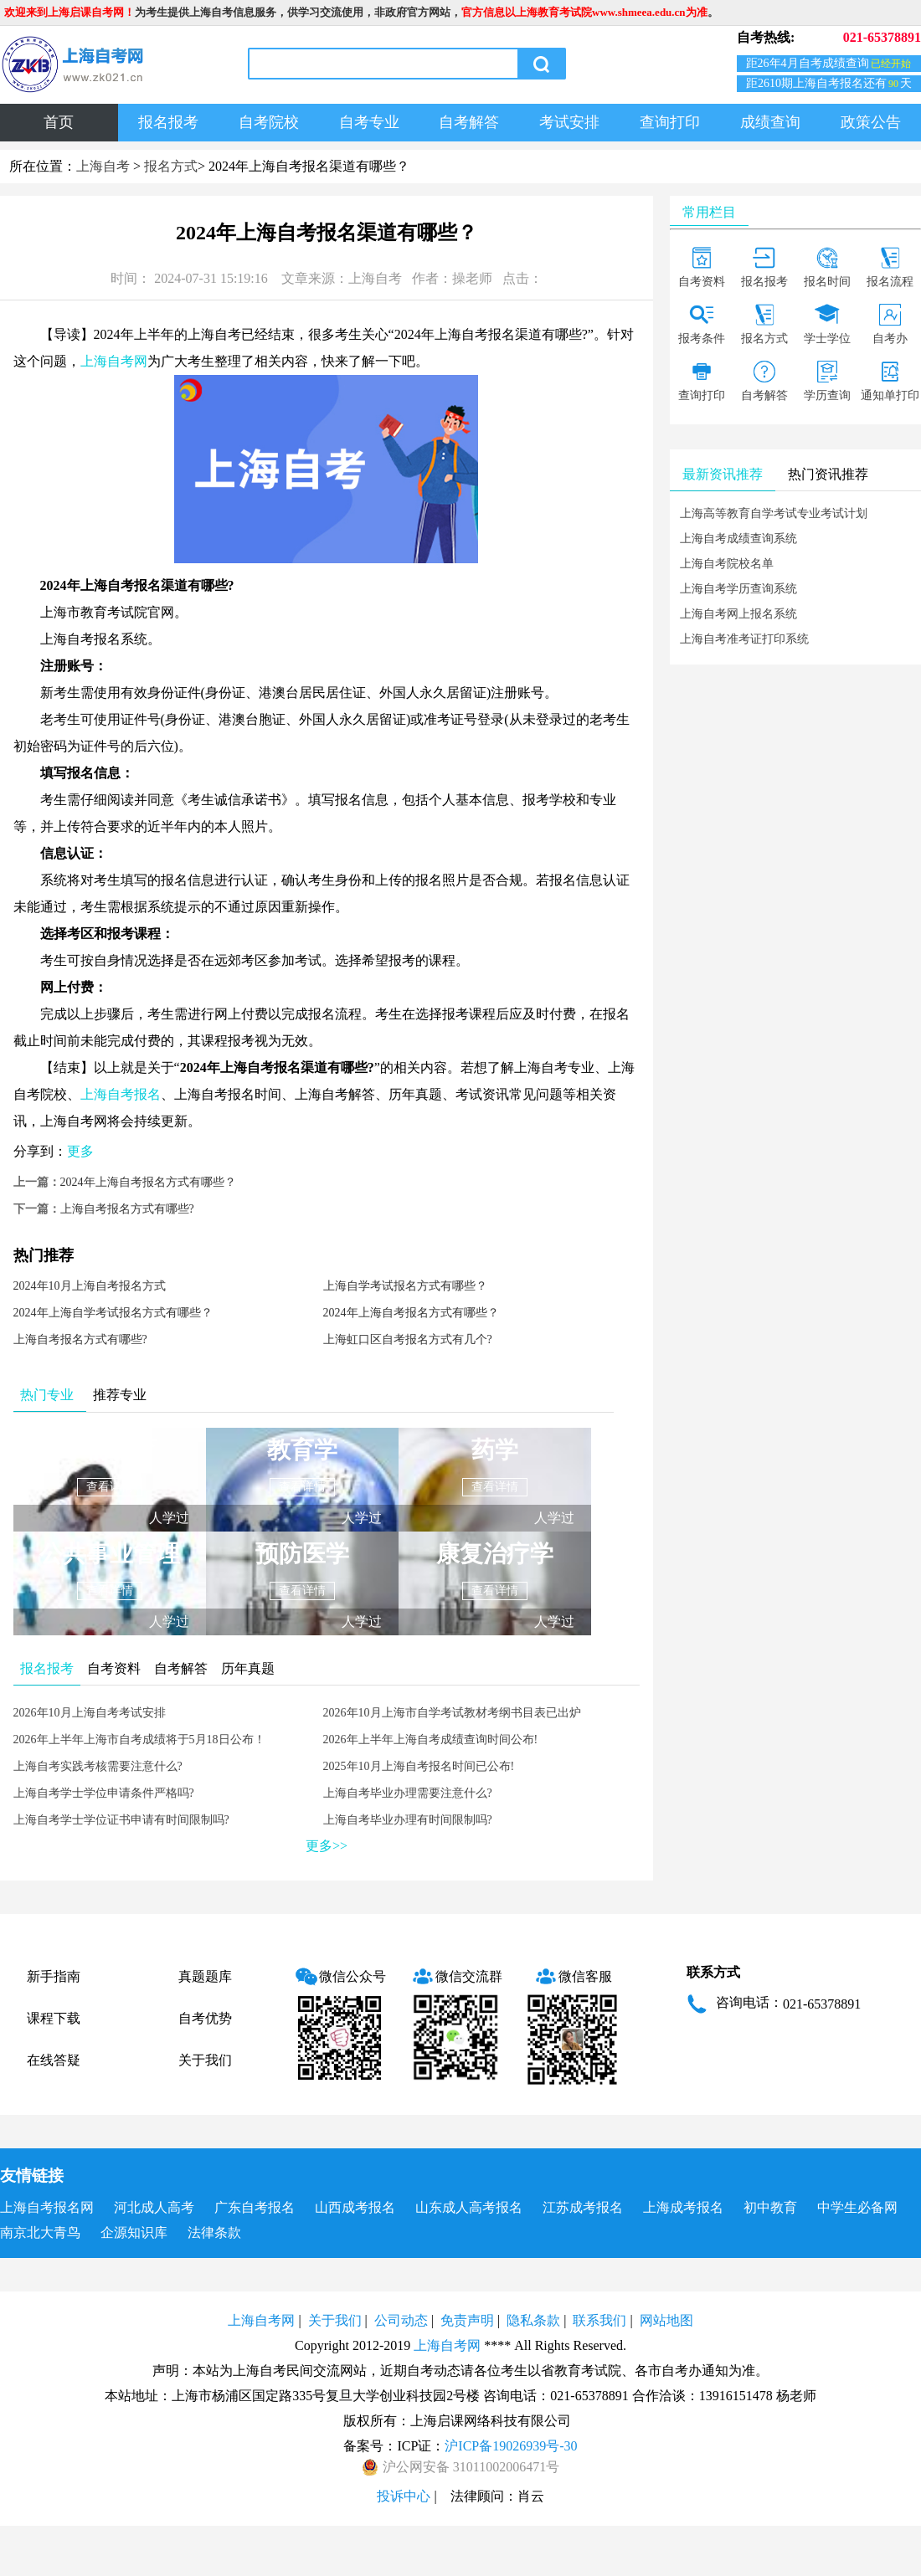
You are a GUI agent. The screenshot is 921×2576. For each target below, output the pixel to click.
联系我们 (599, 2320)
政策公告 (871, 122)
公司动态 (401, 2320)
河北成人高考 (154, 2207)
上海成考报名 (683, 2207)
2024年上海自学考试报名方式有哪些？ (113, 1312)
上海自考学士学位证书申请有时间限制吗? (121, 1820)
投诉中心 (403, 2496)
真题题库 (205, 1976)
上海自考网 (113, 361)
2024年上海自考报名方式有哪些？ (148, 1182)
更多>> (326, 1846)
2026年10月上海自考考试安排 (89, 1712)
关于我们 (205, 2060)
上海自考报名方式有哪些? (127, 1209)
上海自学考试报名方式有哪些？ (405, 1286)
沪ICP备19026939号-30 (511, 2446)
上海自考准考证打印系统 (744, 639)
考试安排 (569, 122)
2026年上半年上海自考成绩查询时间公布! (430, 1739)
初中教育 (770, 2207)
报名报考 (168, 122)
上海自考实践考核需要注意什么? (98, 1766)
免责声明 (467, 2320)
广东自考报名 (254, 2207)
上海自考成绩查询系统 (738, 538)
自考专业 (369, 122)
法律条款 (214, 2232)
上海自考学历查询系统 (738, 588)
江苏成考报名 (583, 2207)
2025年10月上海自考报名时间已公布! (419, 1766)
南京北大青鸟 (40, 2232)
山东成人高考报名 (468, 2207)
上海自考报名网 (47, 2207)
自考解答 (469, 122)
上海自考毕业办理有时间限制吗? (407, 1820)
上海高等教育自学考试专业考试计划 (773, 513)
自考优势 (205, 2018)
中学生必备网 (857, 2207)
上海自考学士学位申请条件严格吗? (103, 1793)
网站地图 (666, 2320)
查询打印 (670, 122)
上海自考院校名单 (727, 563)
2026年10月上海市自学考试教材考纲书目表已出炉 (452, 1712)
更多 (80, 1151)
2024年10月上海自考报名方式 (89, 1286)
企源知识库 (133, 2232)
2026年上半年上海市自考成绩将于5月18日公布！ (139, 1739)
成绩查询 (770, 122)
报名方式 (171, 166)
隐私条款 (533, 2320)
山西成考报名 (355, 2207)
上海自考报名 (120, 1094)
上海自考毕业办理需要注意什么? (407, 1793)
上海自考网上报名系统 (738, 614)
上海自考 (103, 166)
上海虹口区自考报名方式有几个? (407, 1339)
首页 (59, 122)
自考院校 (269, 122)
